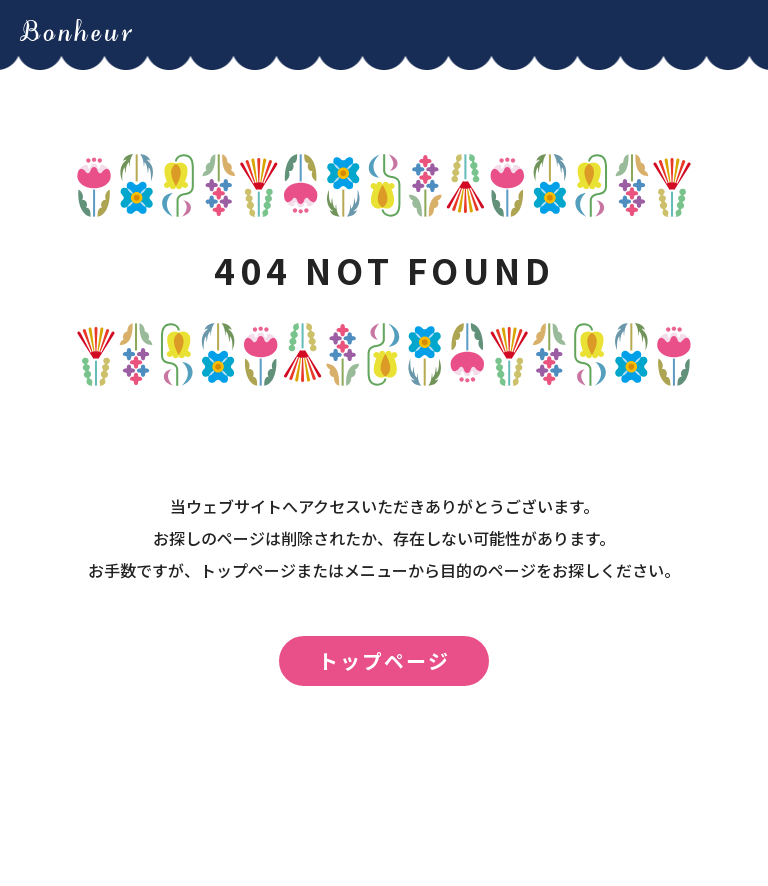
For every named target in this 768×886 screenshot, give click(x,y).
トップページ (384, 660)
